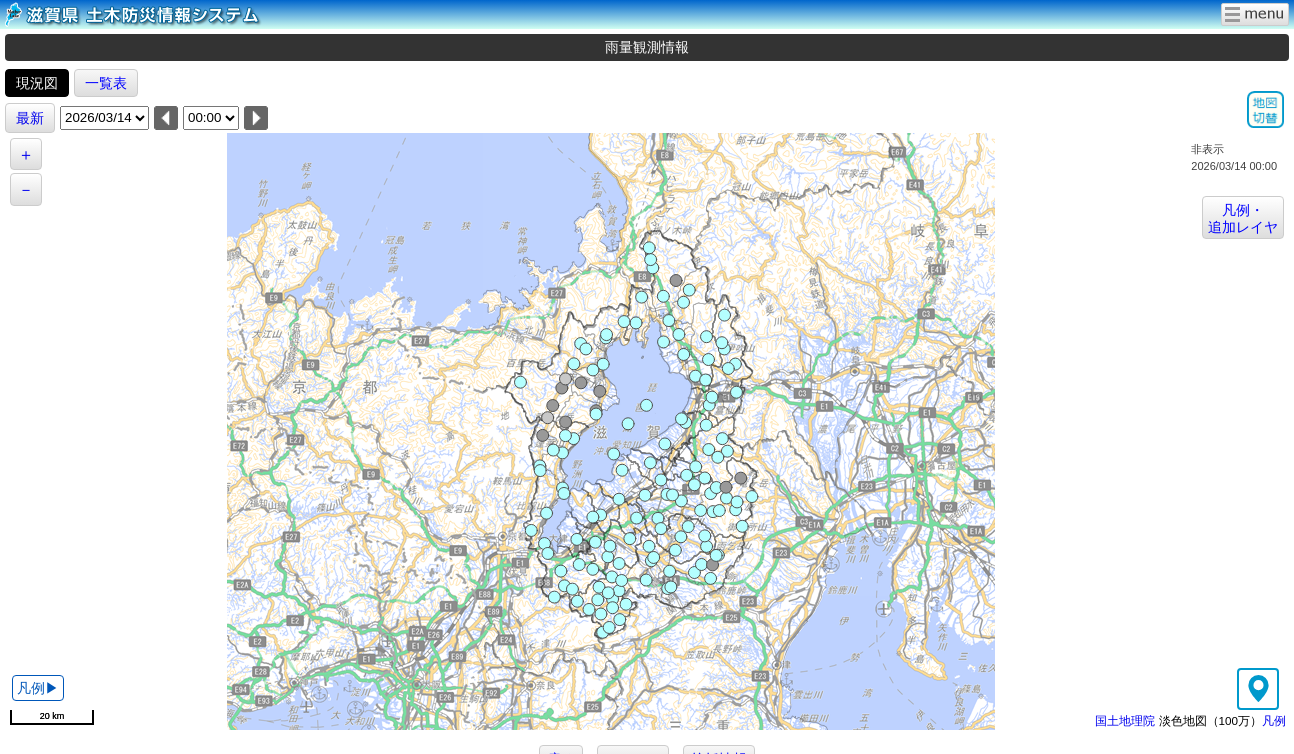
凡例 (1274, 720)
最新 (30, 118)
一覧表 (106, 83)
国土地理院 (1125, 720)
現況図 (37, 83)
